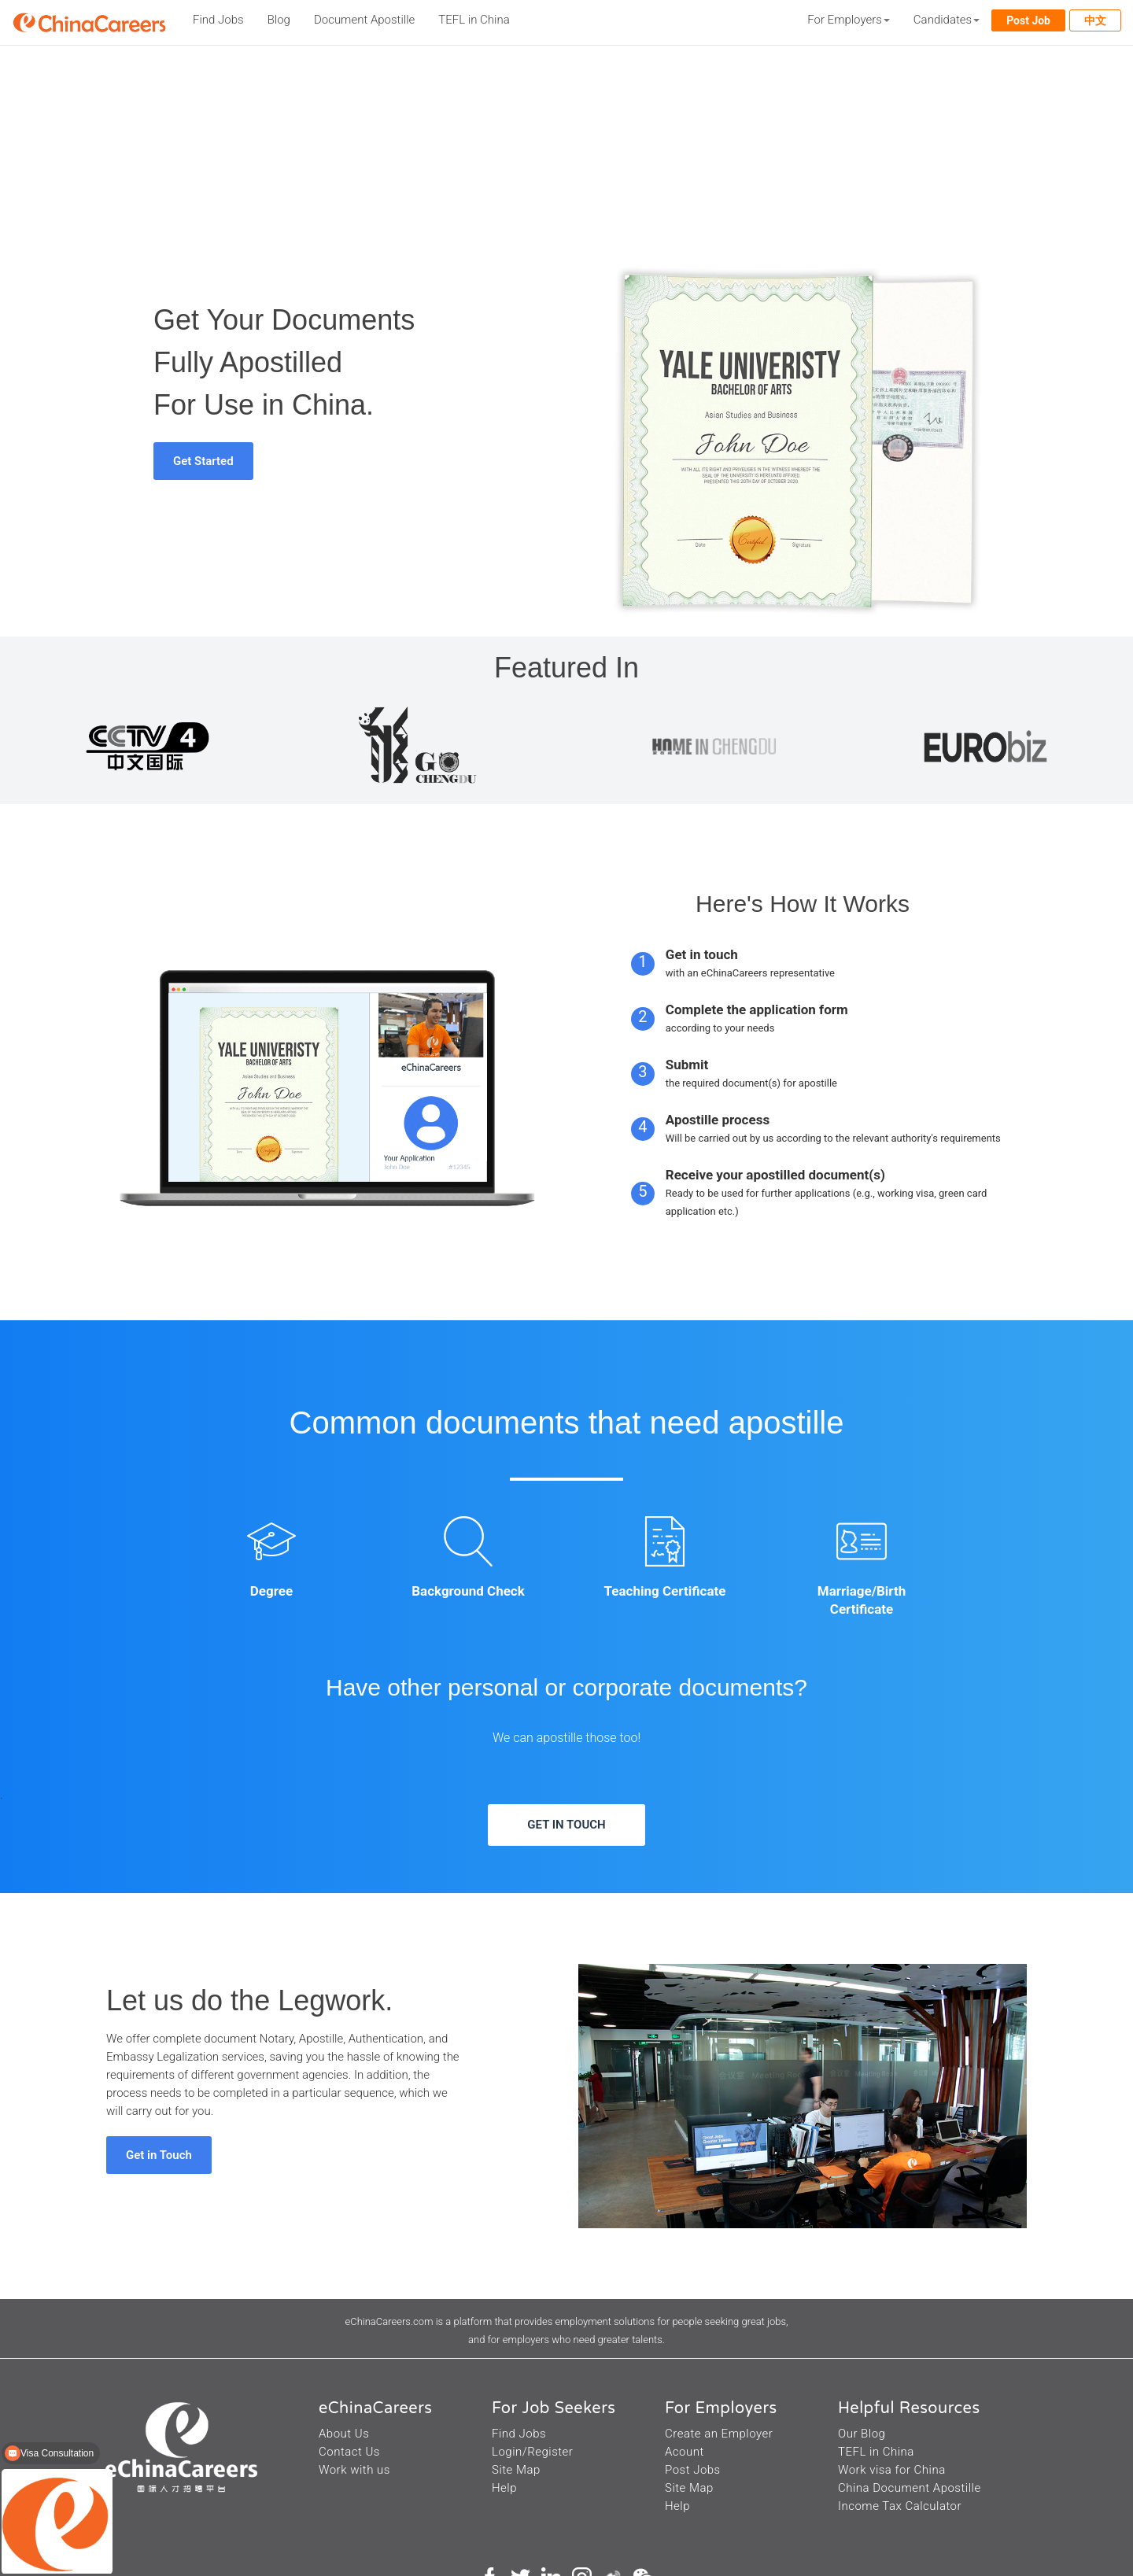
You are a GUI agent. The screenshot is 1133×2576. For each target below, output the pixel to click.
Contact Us (349, 2452)
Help (504, 2488)
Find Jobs (218, 20)
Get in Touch (159, 2155)
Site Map (516, 2470)
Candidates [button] (946, 20)
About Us (344, 2434)
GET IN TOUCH (566, 1825)
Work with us (354, 2470)
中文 (1095, 20)
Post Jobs (693, 2470)
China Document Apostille (909, 2488)
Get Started (203, 461)
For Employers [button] (848, 20)
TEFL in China (473, 20)
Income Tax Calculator (899, 2506)
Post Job (1028, 20)
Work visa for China (892, 2470)
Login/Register (532, 2452)
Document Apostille (364, 20)
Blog (279, 20)
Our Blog (861, 2434)
